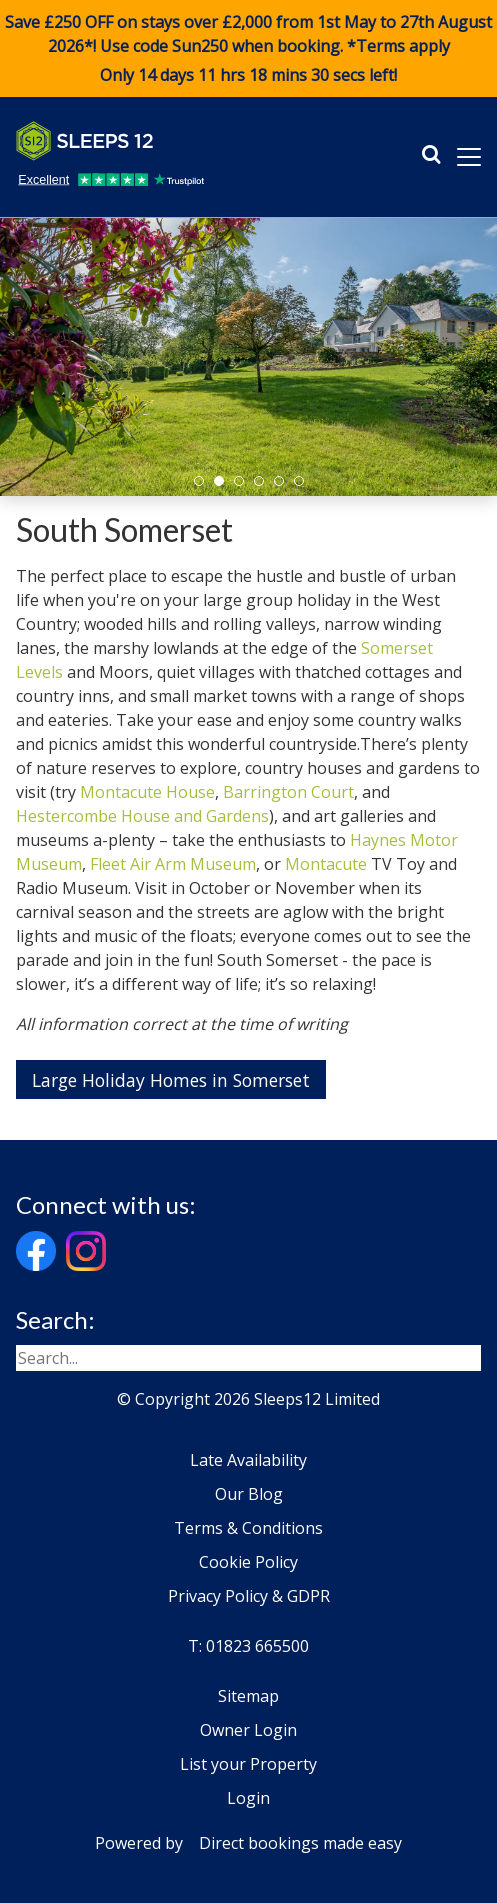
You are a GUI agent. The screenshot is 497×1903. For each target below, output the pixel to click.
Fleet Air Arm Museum (173, 864)
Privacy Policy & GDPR (249, 1596)
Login (248, 1798)
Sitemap (248, 1696)
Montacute (326, 864)
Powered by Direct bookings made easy (248, 1843)
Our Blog (249, 1494)
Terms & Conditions (248, 1528)
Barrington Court (288, 792)
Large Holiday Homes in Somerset (171, 1080)
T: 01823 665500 (248, 1646)
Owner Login (248, 1730)
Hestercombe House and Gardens (142, 816)
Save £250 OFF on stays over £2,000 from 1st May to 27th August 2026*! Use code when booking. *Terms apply (248, 49)
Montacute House (147, 792)
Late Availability (248, 1460)
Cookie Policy (248, 1562)
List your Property (248, 1764)
